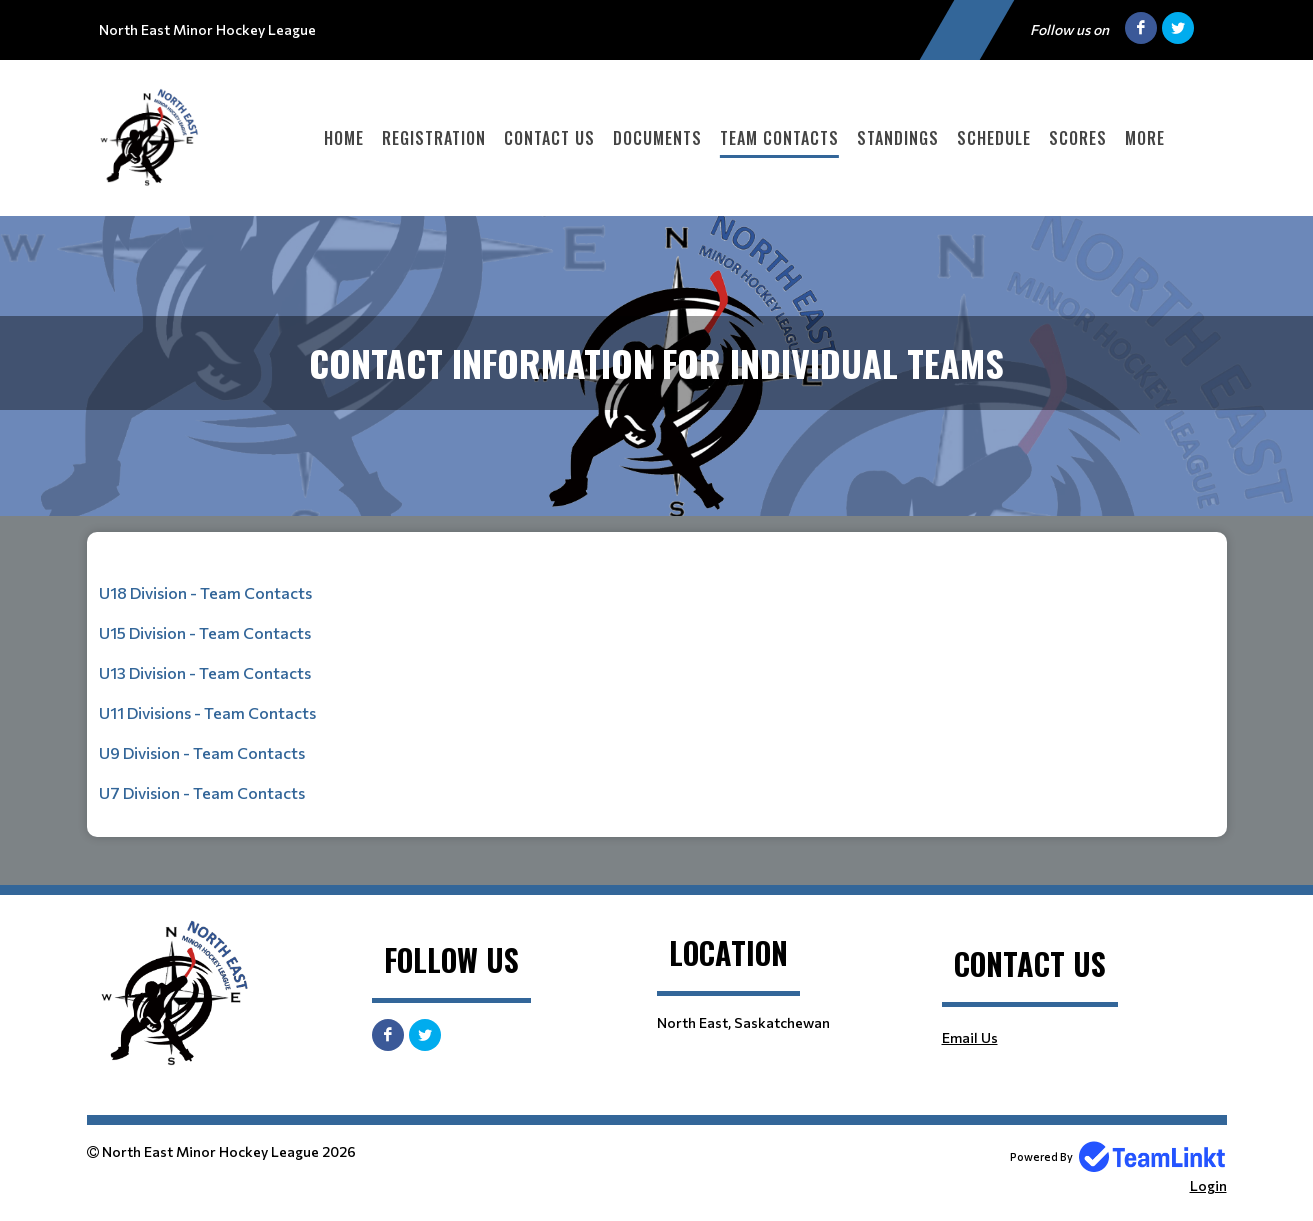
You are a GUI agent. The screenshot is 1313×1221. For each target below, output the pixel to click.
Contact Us (549, 138)
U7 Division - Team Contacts (202, 792)
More (1145, 138)
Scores (1078, 138)
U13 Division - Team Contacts (205, 672)
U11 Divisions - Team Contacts (207, 712)
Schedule (994, 138)
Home (344, 138)
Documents (657, 138)
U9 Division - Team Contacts (202, 752)
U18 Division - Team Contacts (205, 592)
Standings (898, 138)
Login (1208, 1185)
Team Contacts (779, 138)
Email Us (970, 1037)
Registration (434, 138)
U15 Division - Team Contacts (205, 632)
